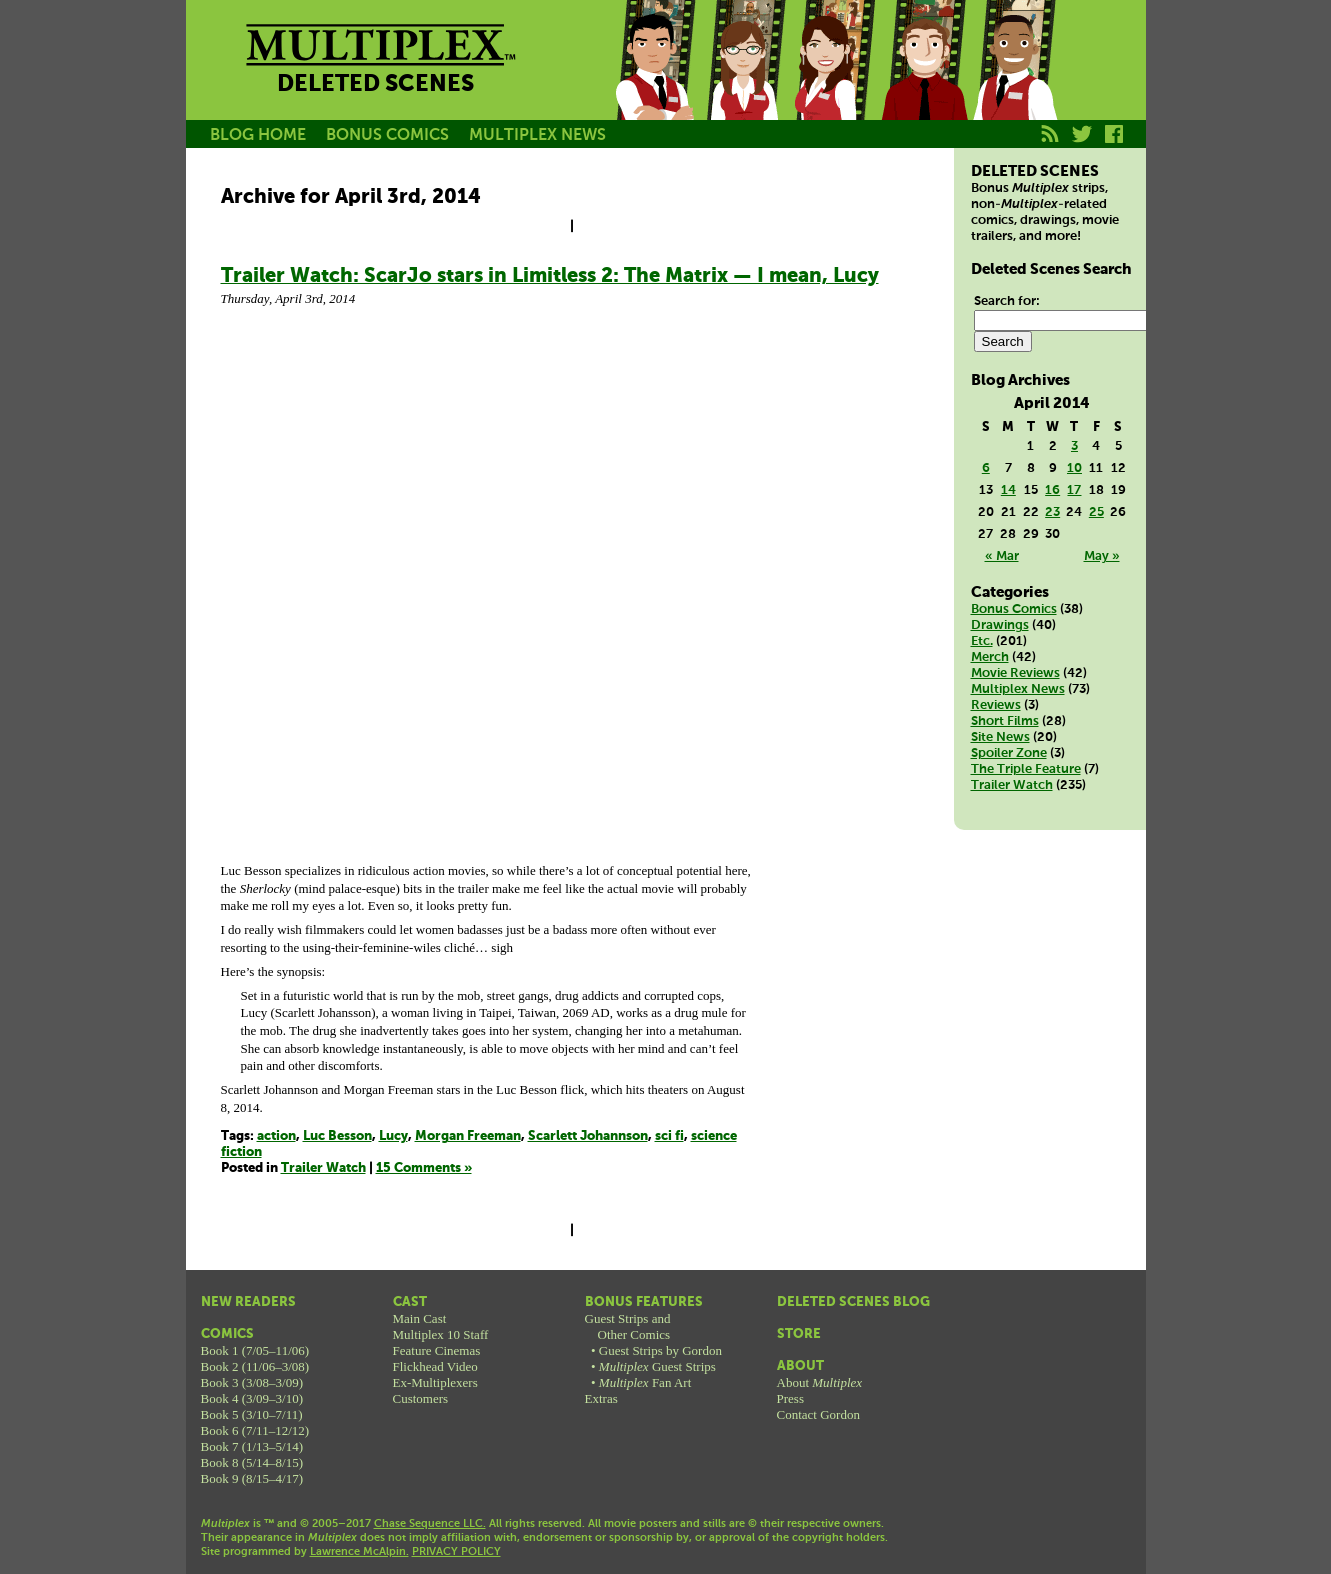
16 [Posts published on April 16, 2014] (1052, 490)
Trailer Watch (323, 1168)
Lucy (393, 1136)
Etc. (982, 641)
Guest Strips (657, 1366)
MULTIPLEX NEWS (537, 135)
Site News (1000, 737)
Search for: (1007, 301)
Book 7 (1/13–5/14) (252, 1446)
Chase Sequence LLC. (430, 1524)
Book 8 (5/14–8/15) (252, 1462)
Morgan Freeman (468, 1136)
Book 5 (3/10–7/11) (252, 1414)
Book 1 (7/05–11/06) (255, 1350)
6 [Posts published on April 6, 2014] (986, 468)
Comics (227, 1334)
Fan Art (645, 1382)
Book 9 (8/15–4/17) (252, 1478)
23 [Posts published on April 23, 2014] (1052, 512)
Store (799, 1334)
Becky (744, 83)
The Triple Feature (1026, 769)
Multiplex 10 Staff (441, 1334)
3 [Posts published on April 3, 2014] (1074, 446)
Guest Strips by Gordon (660, 1350)
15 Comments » (424, 1168)
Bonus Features (644, 1302)
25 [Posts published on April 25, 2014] (1096, 512)
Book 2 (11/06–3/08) (255, 1366)
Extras (601, 1398)
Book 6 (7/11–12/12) (255, 1430)
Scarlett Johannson (588, 1136)
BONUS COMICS (387, 135)
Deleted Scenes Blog (853, 1302)
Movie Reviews (1015, 673)
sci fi (669, 1136)
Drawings (1000, 625)
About (800, 1366)
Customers (421, 1398)
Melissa (834, 83)
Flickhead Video (435, 1366)
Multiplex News (1018, 689)
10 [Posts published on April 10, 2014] (1074, 468)
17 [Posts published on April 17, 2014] (1074, 490)
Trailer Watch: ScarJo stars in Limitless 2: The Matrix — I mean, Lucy (550, 276)
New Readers (248, 1302)
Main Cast (420, 1318)
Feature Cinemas (437, 1350)
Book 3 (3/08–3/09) (252, 1382)
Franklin (1014, 83)
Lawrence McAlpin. (359, 1552)
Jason (654, 83)
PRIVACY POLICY (456, 1552)
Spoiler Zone (1009, 753)
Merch (990, 657)
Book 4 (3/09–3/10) (252, 1398)
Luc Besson (337, 1136)
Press (790, 1398)
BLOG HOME (258, 135)
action (276, 1136)
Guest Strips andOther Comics (628, 1326)
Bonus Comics (1014, 609)
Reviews (996, 705)
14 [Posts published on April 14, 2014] (1008, 490)
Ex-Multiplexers (435, 1382)
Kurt (924, 83)
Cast (410, 1302)
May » (1102, 556)
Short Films (1005, 721)
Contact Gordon (818, 1414)
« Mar (1002, 556)
